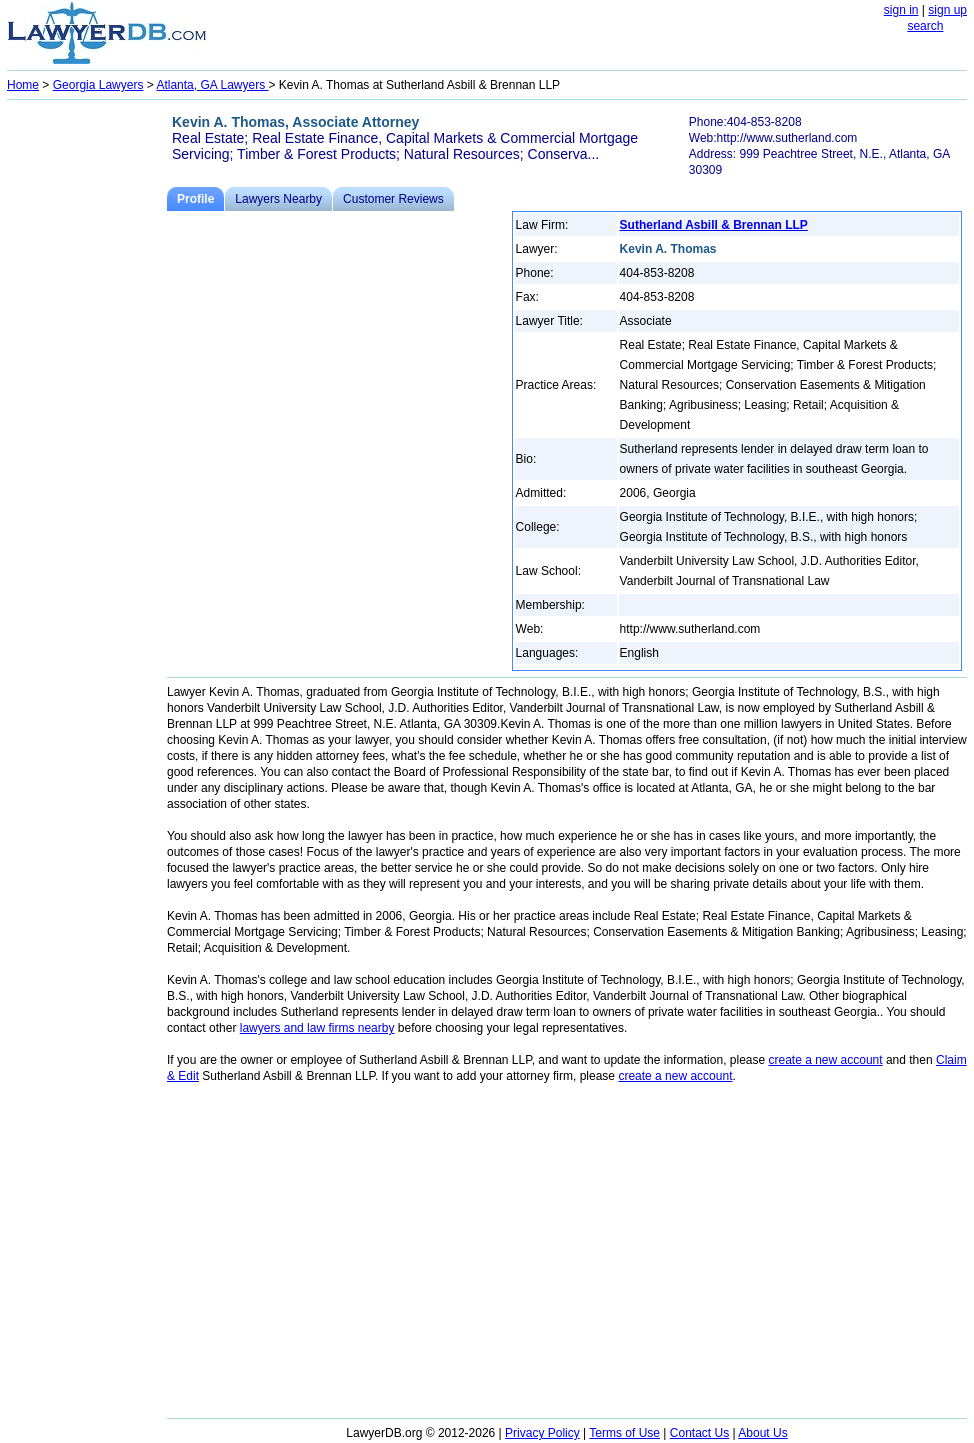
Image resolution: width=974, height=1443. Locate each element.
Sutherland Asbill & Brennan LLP (714, 225)
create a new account (826, 1060)
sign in (901, 10)
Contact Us (699, 1433)
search (925, 26)
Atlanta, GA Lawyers (212, 85)
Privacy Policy (542, 1433)
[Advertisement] (87, 406)
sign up (947, 10)
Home (23, 85)
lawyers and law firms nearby (317, 1028)
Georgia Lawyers (98, 85)
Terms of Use (624, 1433)
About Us (762, 1433)
